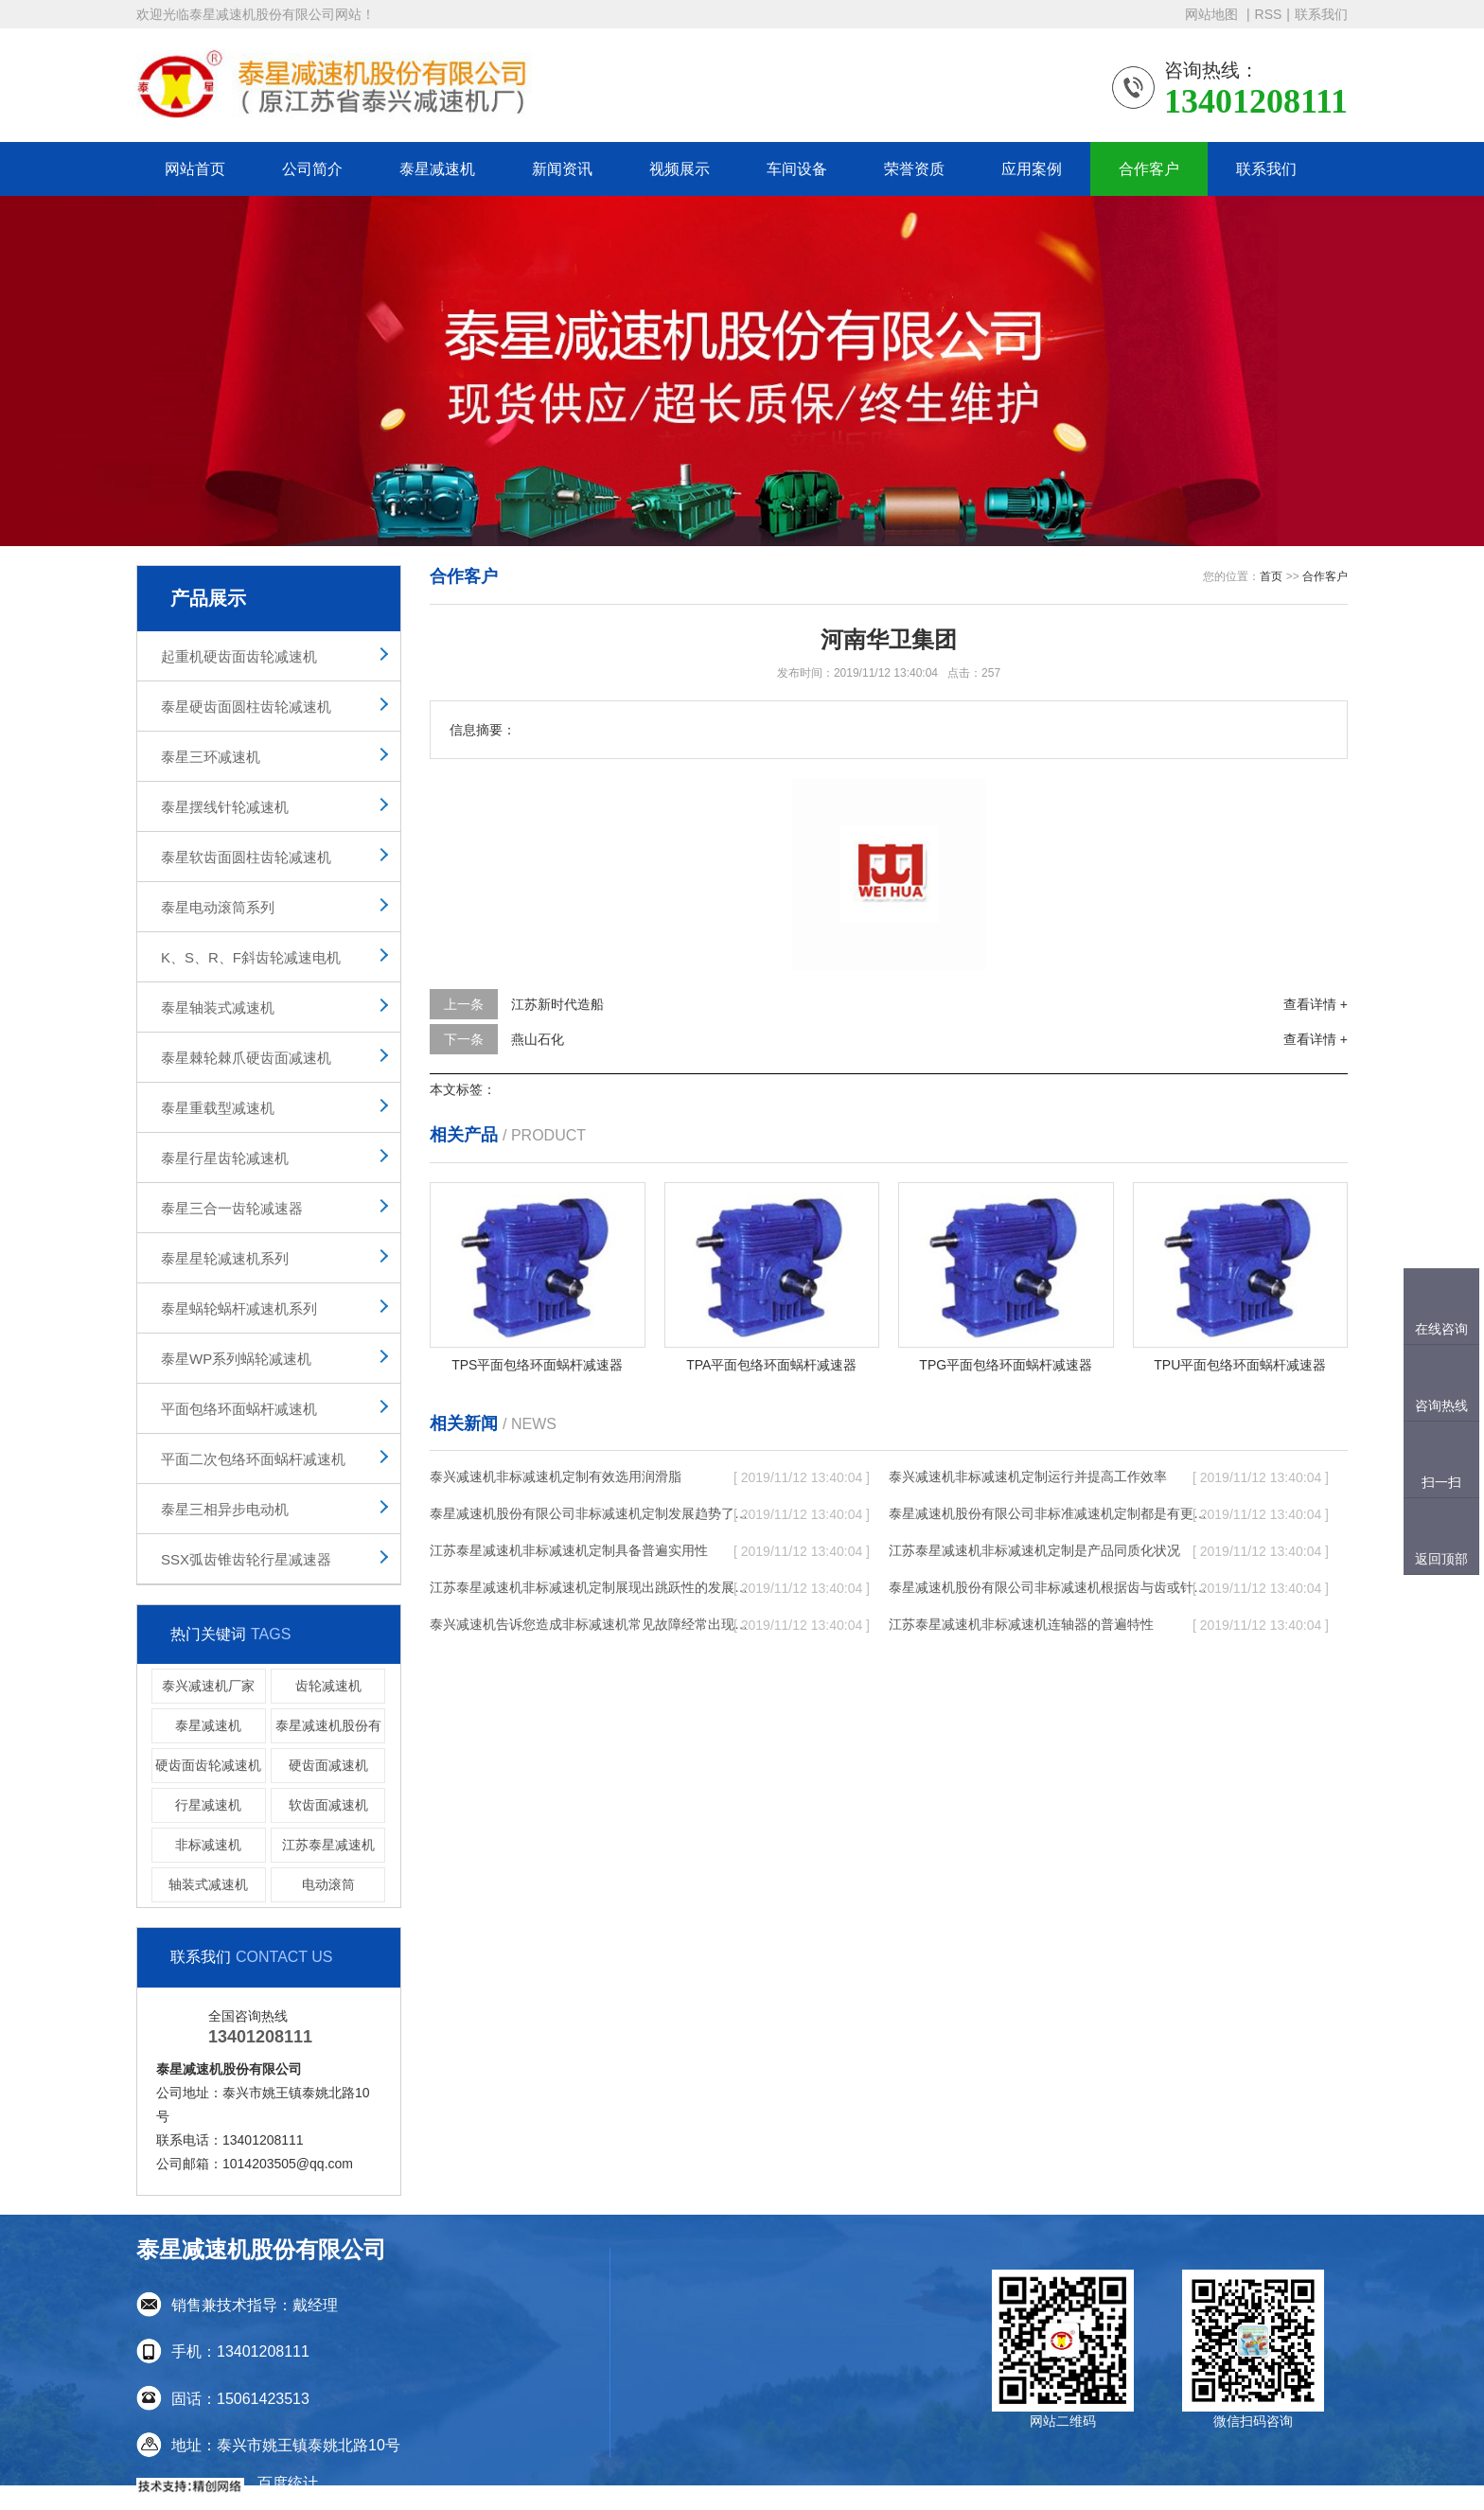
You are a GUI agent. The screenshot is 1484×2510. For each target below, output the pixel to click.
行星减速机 (208, 1804)
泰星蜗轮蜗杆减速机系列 (239, 1308)
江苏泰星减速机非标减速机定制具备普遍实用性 (569, 1550)
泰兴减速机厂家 (208, 1685)
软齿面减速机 (328, 1804)
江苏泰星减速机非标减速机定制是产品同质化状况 (1034, 1550)
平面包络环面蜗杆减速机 (239, 1409)
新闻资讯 (562, 169)
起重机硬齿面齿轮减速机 (239, 656)
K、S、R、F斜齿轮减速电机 (251, 957)
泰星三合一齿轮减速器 (232, 1208)
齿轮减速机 (328, 1685)
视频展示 (679, 169)
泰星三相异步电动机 (225, 1509)
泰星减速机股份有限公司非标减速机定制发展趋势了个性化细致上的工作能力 (590, 1513)
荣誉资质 (914, 169)
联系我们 (1321, 14)
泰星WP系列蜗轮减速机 (236, 1359)
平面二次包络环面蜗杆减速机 (253, 1459)
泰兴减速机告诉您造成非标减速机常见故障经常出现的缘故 (590, 1624)
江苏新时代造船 (557, 1004)
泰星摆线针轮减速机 (225, 807)
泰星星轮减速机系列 (225, 1258)
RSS (1268, 14)
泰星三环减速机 (210, 757)
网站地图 (1213, 14)
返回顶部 (1441, 1558)
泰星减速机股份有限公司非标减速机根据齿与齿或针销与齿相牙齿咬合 (1049, 1587)
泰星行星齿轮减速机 (225, 1158)
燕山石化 (537, 1039)
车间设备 (797, 169)
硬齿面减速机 (328, 1765)
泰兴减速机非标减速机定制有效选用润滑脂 (555, 1476)
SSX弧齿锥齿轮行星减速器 (246, 1559)
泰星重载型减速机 (217, 1108)
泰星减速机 (437, 169)
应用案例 (1031, 169)
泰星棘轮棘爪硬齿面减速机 (246, 1058)
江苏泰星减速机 (328, 1844)
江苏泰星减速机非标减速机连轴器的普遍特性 (1021, 1624)
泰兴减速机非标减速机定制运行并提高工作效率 (1028, 1476)
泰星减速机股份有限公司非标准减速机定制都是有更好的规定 (1049, 1513)
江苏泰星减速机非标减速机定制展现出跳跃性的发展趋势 (590, 1587)
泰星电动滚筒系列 (217, 907)
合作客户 (1149, 169)
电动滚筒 (328, 1884)
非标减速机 (208, 1844)
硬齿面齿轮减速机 (208, 1765)
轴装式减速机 (208, 1884)
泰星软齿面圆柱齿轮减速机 (246, 857)
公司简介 (312, 169)
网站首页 (195, 169)
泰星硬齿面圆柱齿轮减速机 (246, 706)
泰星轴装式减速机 (217, 1007)
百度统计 (287, 2483)
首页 (1271, 576)
